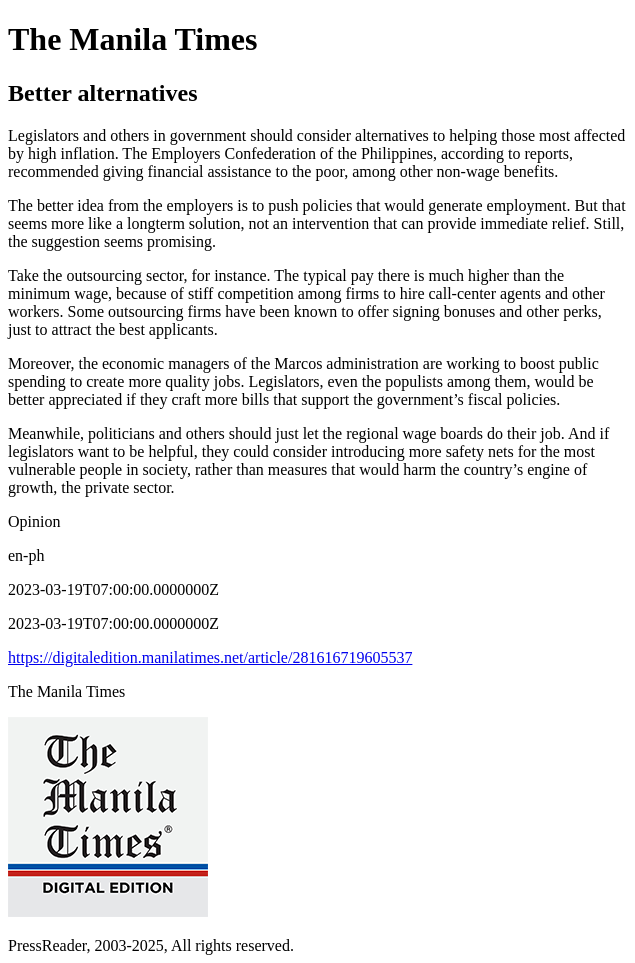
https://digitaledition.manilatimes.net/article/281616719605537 (210, 657)
